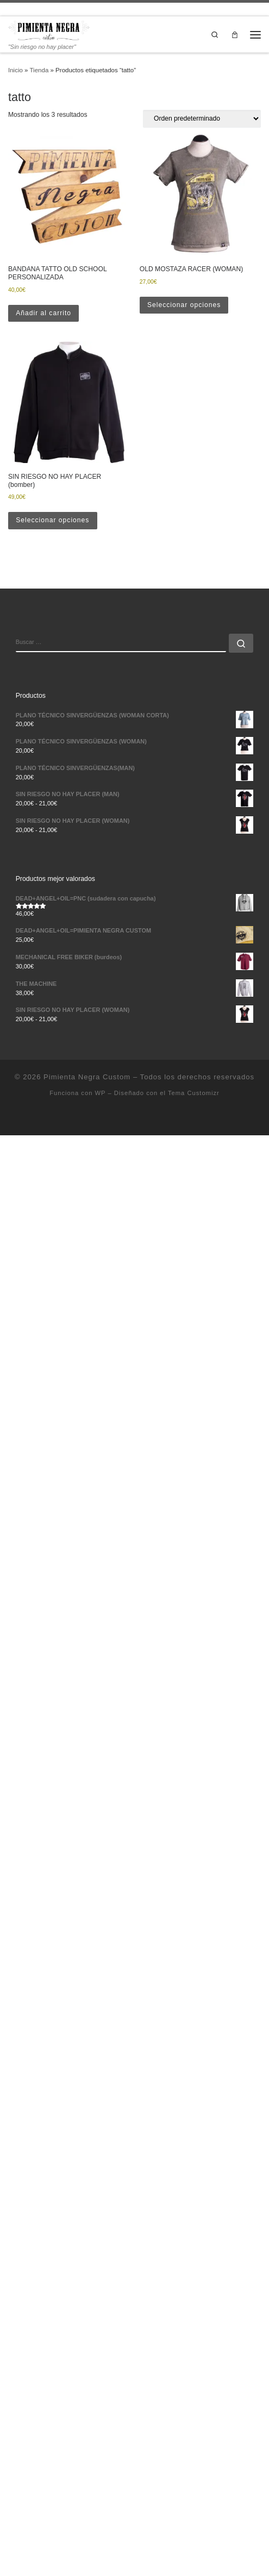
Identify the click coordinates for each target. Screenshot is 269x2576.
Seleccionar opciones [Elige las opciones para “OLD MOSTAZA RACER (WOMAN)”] (184, 305)
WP (100, 1093)
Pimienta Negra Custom (86, 1077)
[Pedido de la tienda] (202, 119)
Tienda (39, 70)
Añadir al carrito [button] (43, 313)
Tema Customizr (194, 1093)
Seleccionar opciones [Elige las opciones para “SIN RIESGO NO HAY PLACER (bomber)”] (52, 520)
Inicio (15, 70)
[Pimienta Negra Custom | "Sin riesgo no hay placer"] (49, 29)
